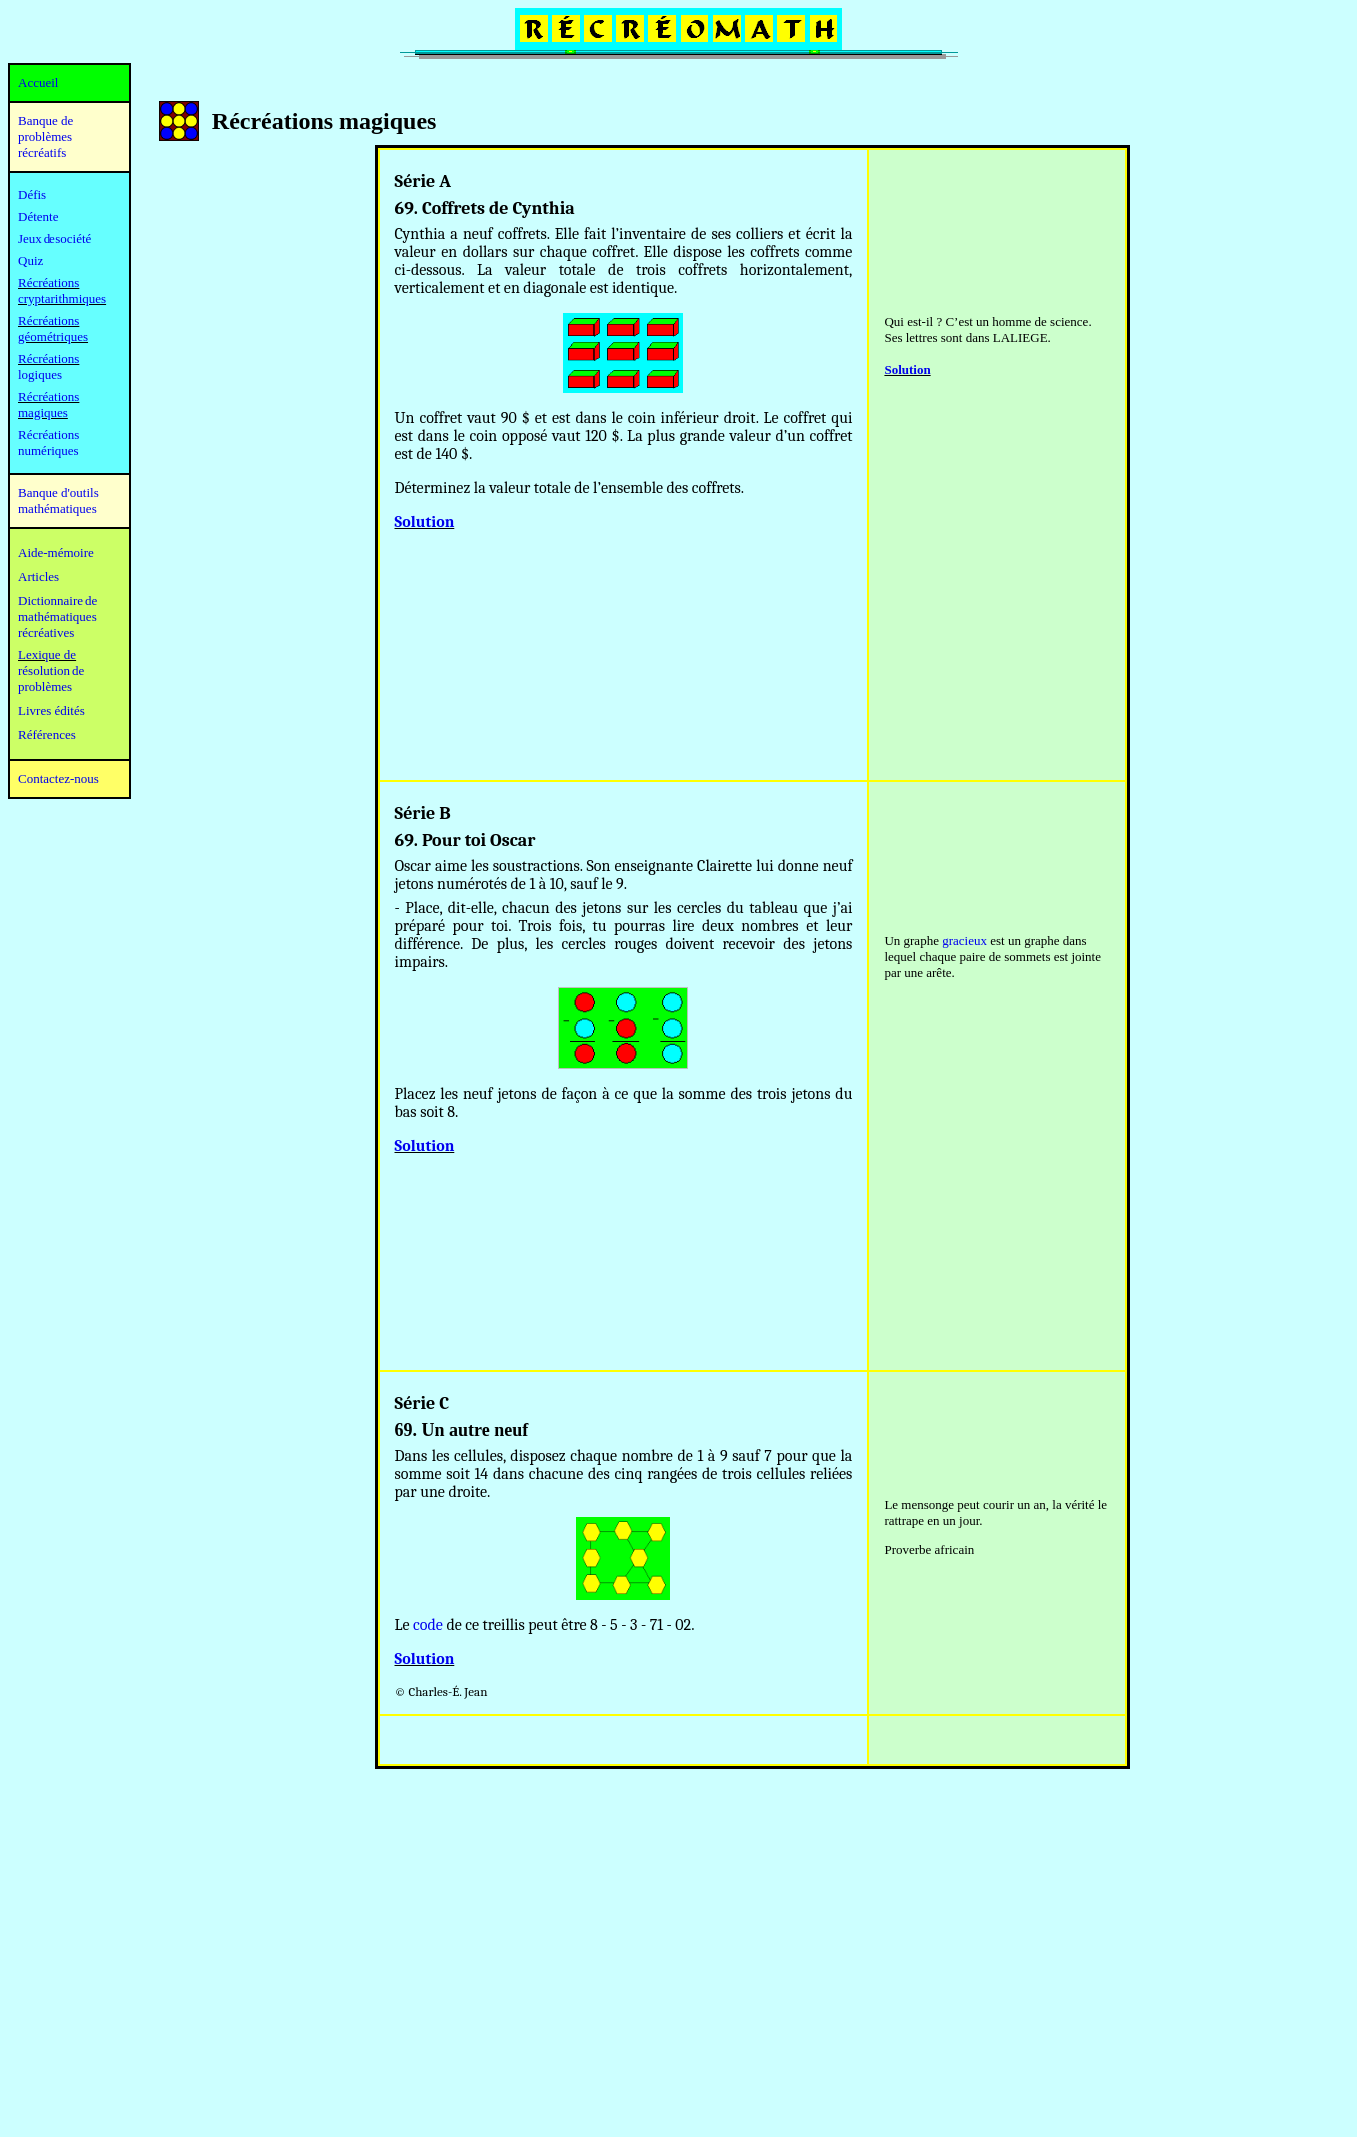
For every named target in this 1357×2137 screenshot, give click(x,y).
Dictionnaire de (57, 600)
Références (47, 734)
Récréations (48, 358)
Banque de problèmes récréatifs (45, 136)
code (428, 1625)
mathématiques (57, 616)
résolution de (51, 670)
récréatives (46, 632)
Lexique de (47, 654)
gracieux (964, 940)
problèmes (45, 686)
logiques (40, 374)
